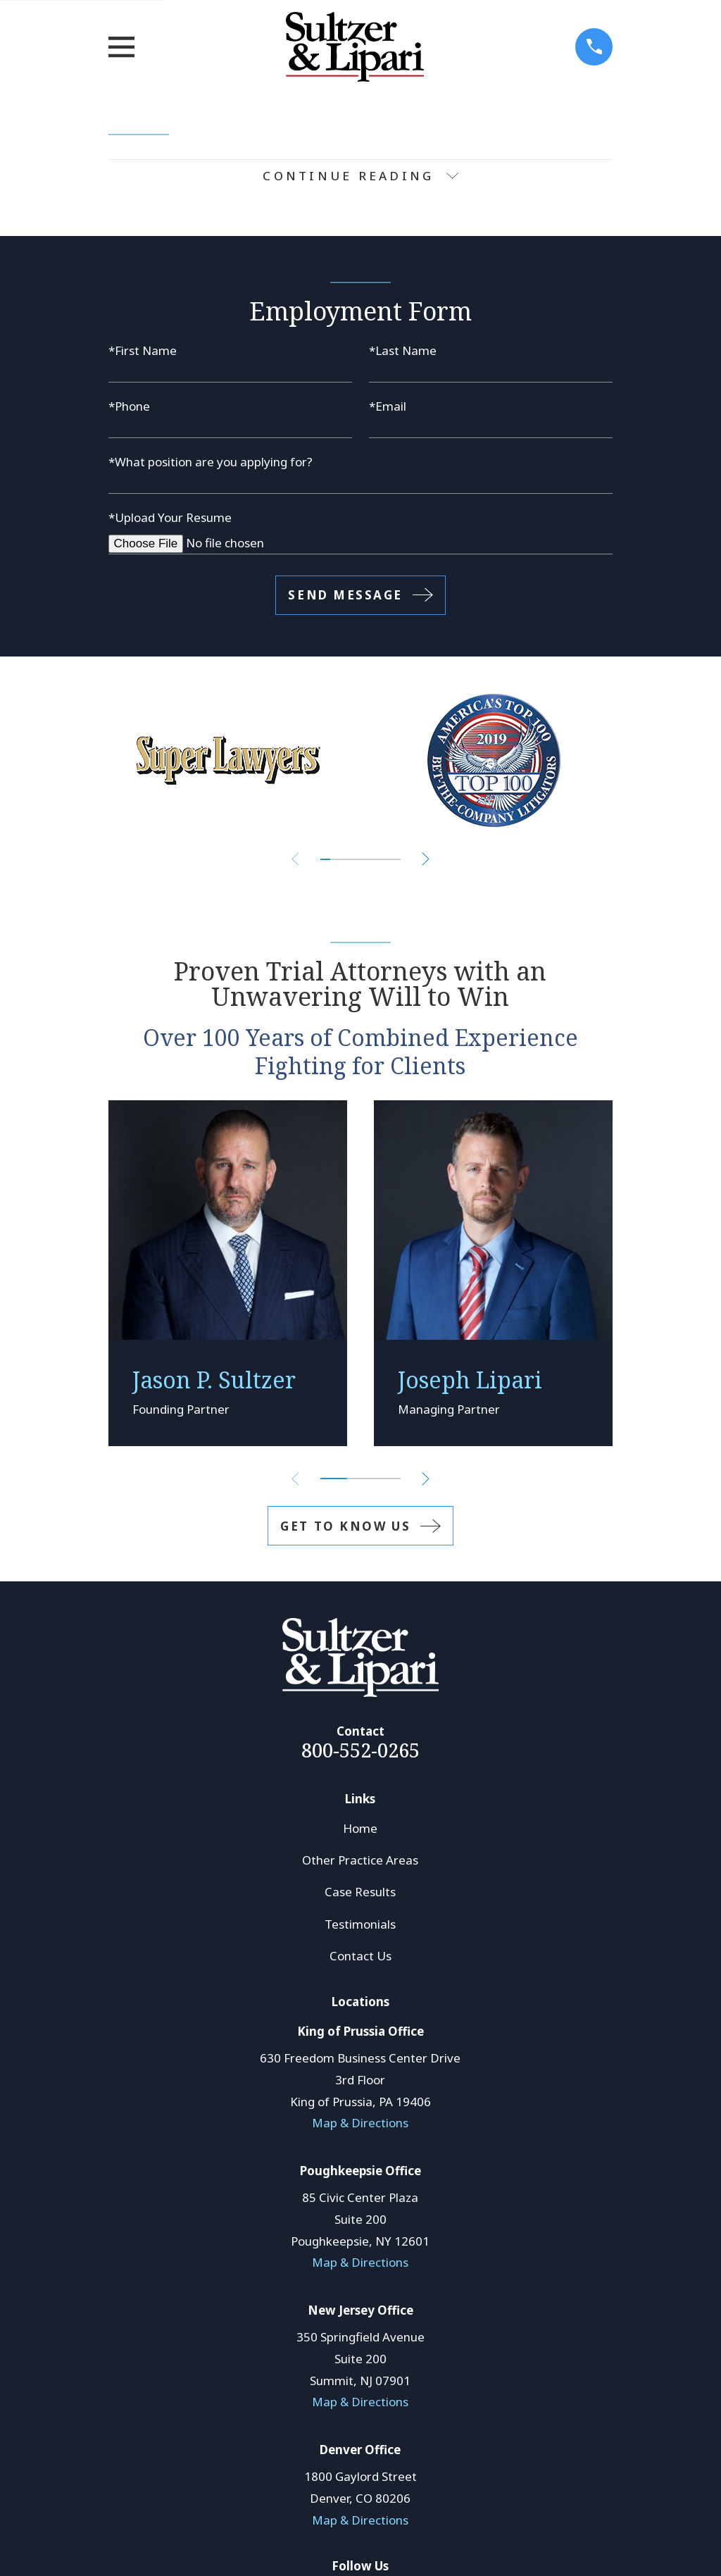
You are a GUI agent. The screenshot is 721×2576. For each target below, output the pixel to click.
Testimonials (360, 1924)
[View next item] (425, 859)
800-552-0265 (360, 1750)
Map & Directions (360, 2123)
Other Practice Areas (360, 1860)
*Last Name (403, 350)
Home (360, 1828)
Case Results (360, 1892)
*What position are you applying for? (210, 462)
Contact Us (360, 1956)
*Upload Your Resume (170, 517)
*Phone (129, 406)
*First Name (142, 350)
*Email (387, 406)
